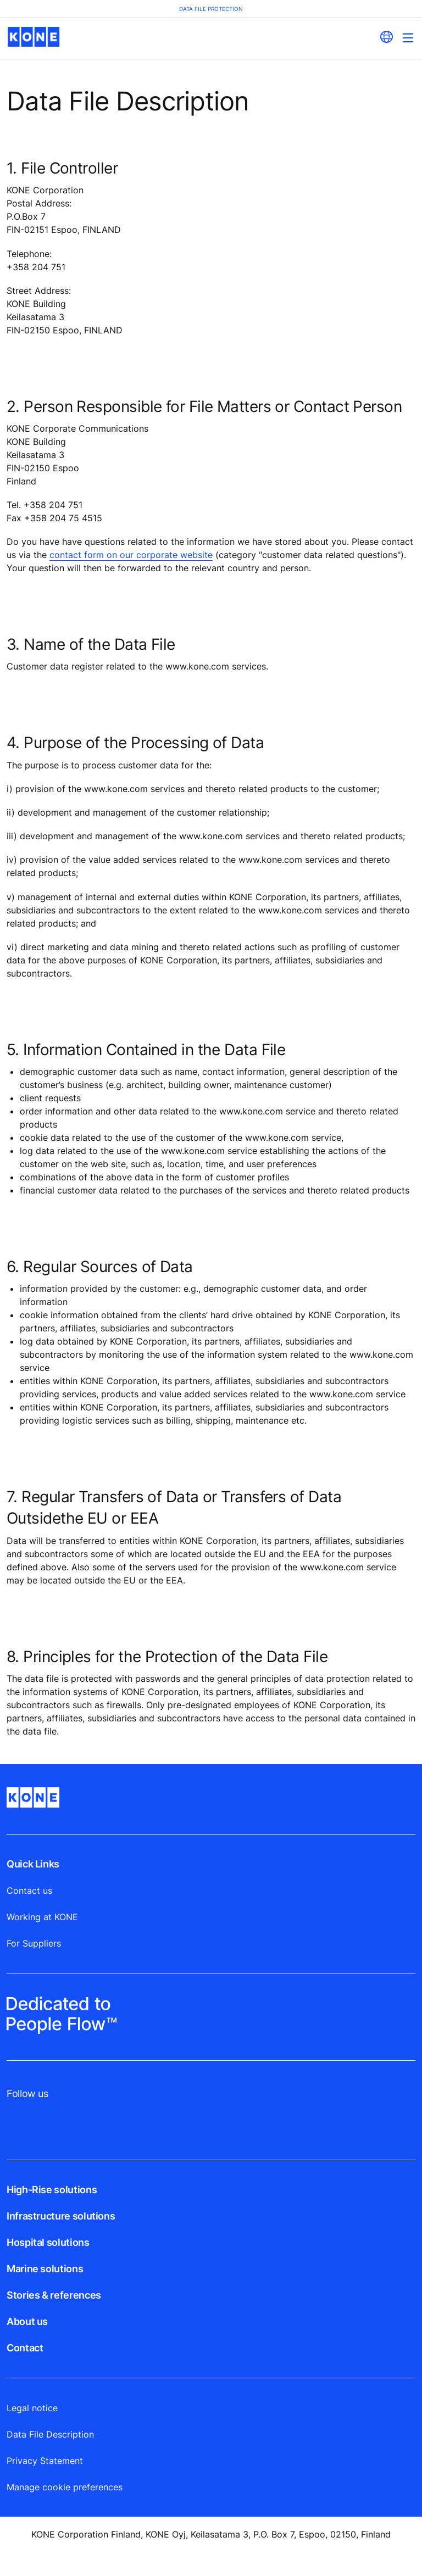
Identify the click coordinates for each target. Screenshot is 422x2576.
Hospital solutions (48, 2242)
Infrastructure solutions (61, 2216)
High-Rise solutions (52, 2189)
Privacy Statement (45, 2460)
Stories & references (54, 2295)
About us (27, 2321)
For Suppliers (34, 1943)
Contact (25, 2348)
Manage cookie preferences (65, 2487)
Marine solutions (45, 2268)
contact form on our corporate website (131, 554)
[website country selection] (386, 36)
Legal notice (32, 2407)
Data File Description (50, 2434)
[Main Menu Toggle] (408, 37)
